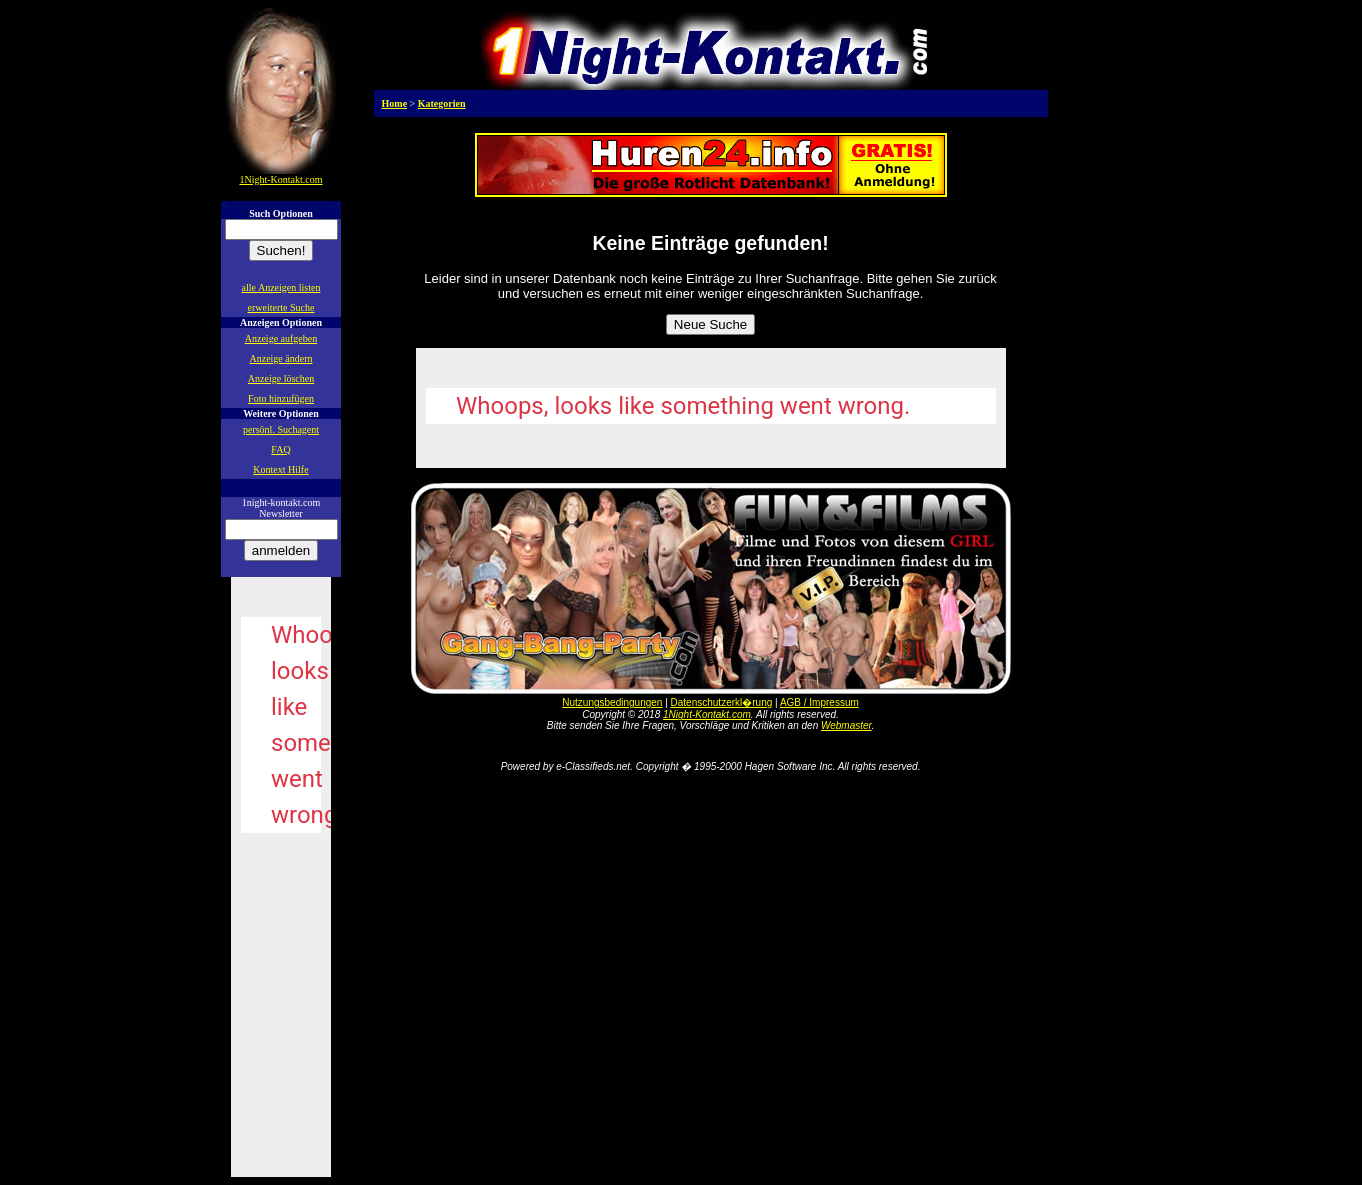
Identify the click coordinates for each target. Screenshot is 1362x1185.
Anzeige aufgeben (281, 338)
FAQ (280, 449)
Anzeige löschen (281, 378)
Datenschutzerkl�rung (722, 702)
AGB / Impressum (819, 702)
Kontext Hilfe (280, 469)
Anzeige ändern (280, 358)
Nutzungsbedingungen (612, 702)
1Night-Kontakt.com (707, 714)
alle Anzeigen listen (281, 287)
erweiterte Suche (281, 307)
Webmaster (846, 725)
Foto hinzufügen (281, 398)
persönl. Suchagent (281, 429)
